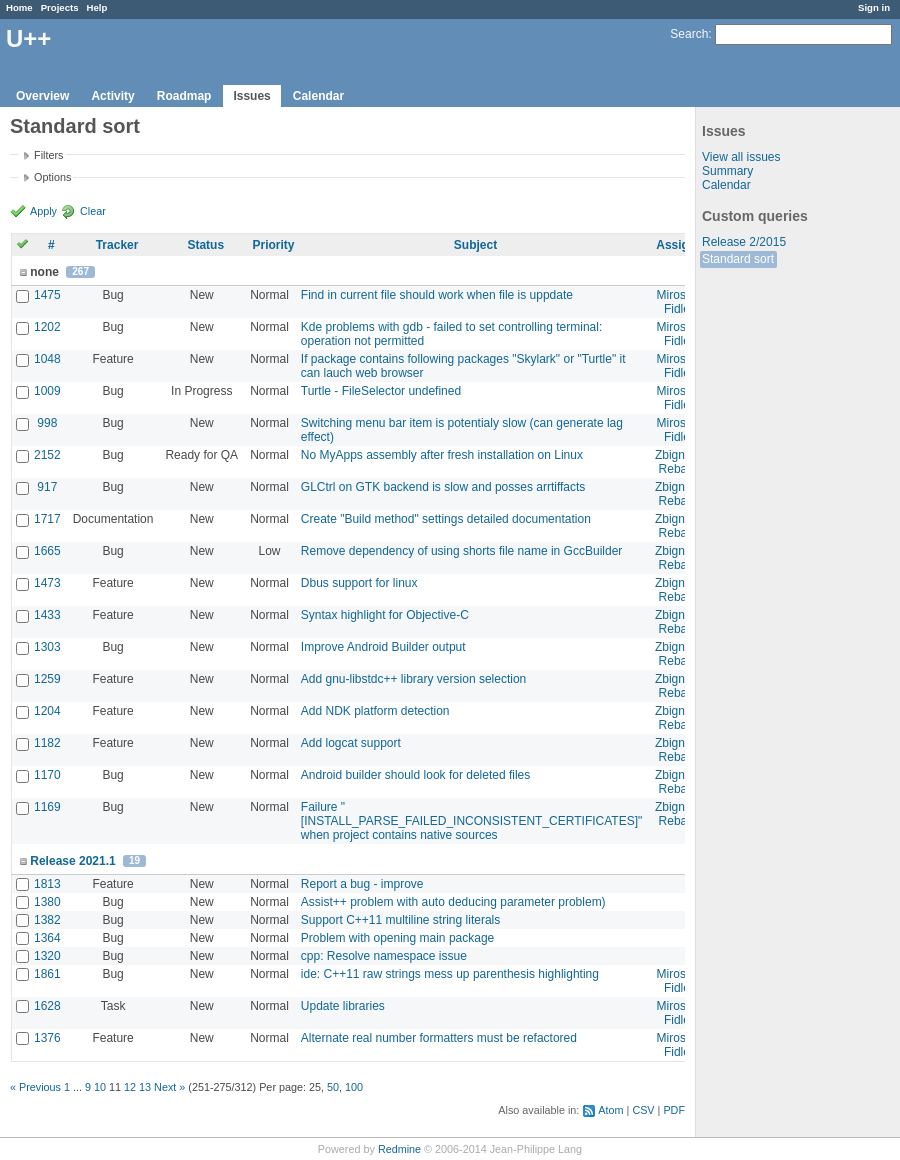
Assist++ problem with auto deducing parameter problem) (453, 902)
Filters (48, 155)
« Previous (35, 1087)
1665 (47, 551)
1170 (47, 775)
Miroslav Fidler (679, 302)
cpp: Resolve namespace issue (384, 956)
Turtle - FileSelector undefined (381, 391)
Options (52, 177)
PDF (674, 1110)
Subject (475, 245)
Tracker (117, 245)
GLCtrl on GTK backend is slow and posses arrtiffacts (443, 487)
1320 (47, 956)
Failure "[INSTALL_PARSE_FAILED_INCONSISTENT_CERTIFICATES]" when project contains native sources (471, 821)
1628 (47, 1006)
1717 (47, 519)
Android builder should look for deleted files (415, 775)
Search (689, 34)
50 (333, 1087)
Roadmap (184, 96)
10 (100, 1087)
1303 (47, 647)
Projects (60, 7)
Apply (43, 211)
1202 (47, 327)
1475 (47, 295)
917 (47, 487)
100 (354, 1087)
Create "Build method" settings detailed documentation (446, 519)
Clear (93, 211)
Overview (42, 96)
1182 (47, 743)
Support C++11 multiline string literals (400, 920)
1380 (47, 902)
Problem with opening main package (397, 938)
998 (47, 423)
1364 (47, 938)
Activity (112, 96)
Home (19, 7)
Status (205, 245)
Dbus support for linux (359, 583)
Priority (273, 245)
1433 (47, 615)
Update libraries (343, 1006)
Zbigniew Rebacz (679, 462)
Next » (169, 1087)
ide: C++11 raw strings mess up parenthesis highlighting (450, 974)
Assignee (682, 245)
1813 (47, 884)
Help (97, 7)
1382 (47, 920)
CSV (643, 1110)
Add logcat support (351, 743)
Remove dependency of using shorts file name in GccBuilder (462, 551)
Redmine (399, 1149)
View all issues (741, 157)
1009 (47, 391)
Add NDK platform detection (375, 711)
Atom (610, 1110)
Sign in (874, 7)
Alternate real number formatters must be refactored (439, 1038)
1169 (47, 807)
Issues (251, 96)
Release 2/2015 (744, 242)
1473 (47, 583)
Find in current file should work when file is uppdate (437, 295)
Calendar (318, 96)
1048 (47, 359)
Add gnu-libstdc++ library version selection (413, 679)
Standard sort (738, 259)
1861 (47, 974)
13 (145, 1087)
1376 (47, 1038)
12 (130, 1087)
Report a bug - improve (362, 884)
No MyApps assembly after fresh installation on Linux (442, 455)
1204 (47, 711)
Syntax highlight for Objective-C (385, 615)
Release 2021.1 (72, 861)
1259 (47, 679)
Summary (727, 171)
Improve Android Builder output (383, 647)
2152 (47, 455)
